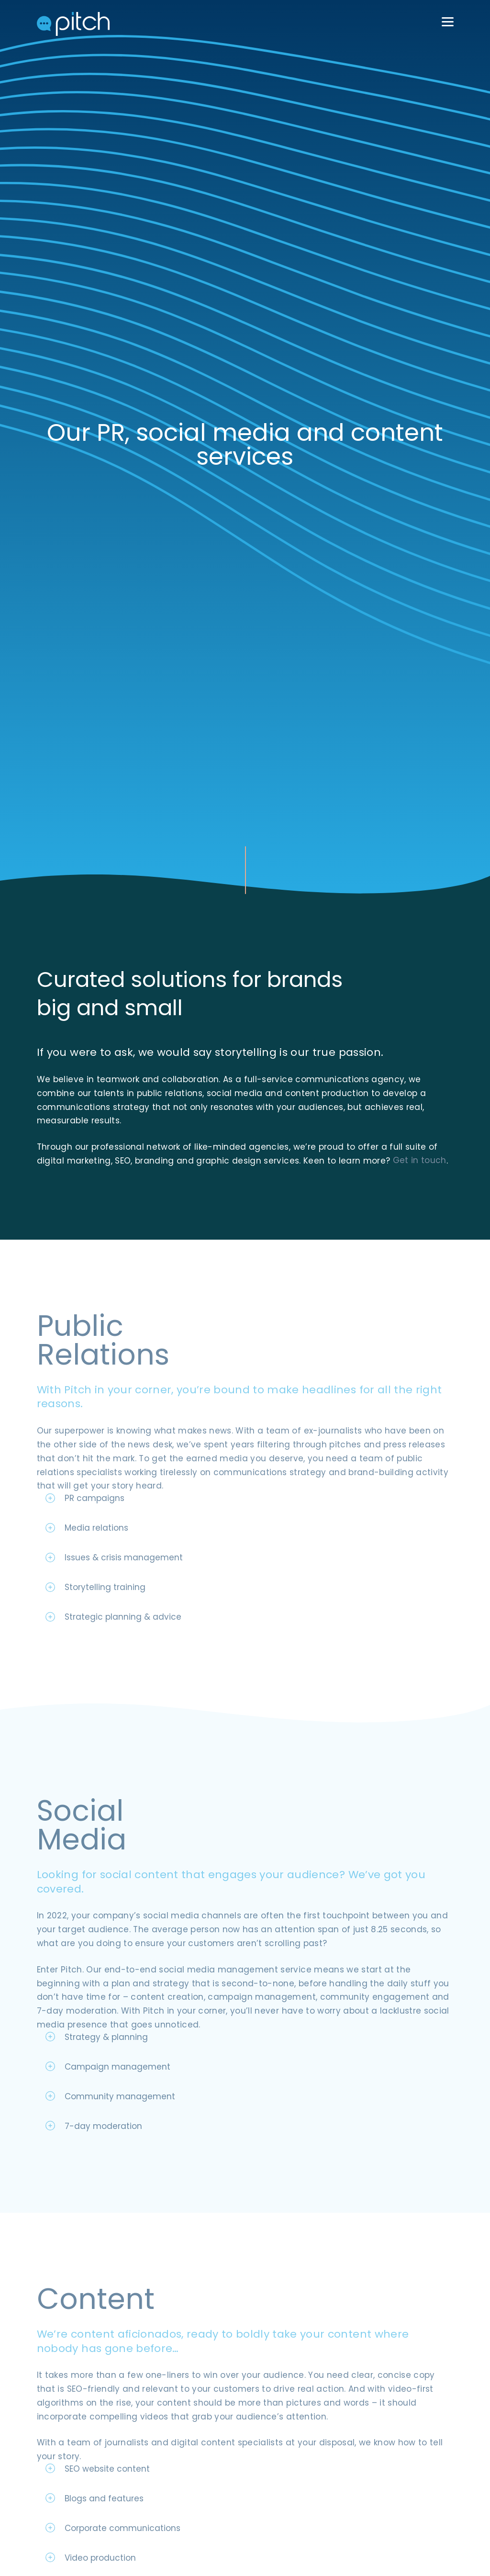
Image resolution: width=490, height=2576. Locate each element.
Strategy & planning (106, 2024)
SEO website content (107, 2456)
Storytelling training (105, 1574)
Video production (100, 2545)
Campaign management (117, 2054)
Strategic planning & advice (123, 1604)
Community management (120, 2083)
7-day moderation (103, 2113)
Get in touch (63, 1148)
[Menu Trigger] (447, 22)
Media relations (96, 1515)
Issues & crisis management (124, 1544)
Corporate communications (122, 2515)
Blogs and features (104, 2485)
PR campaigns (94, 1485)
